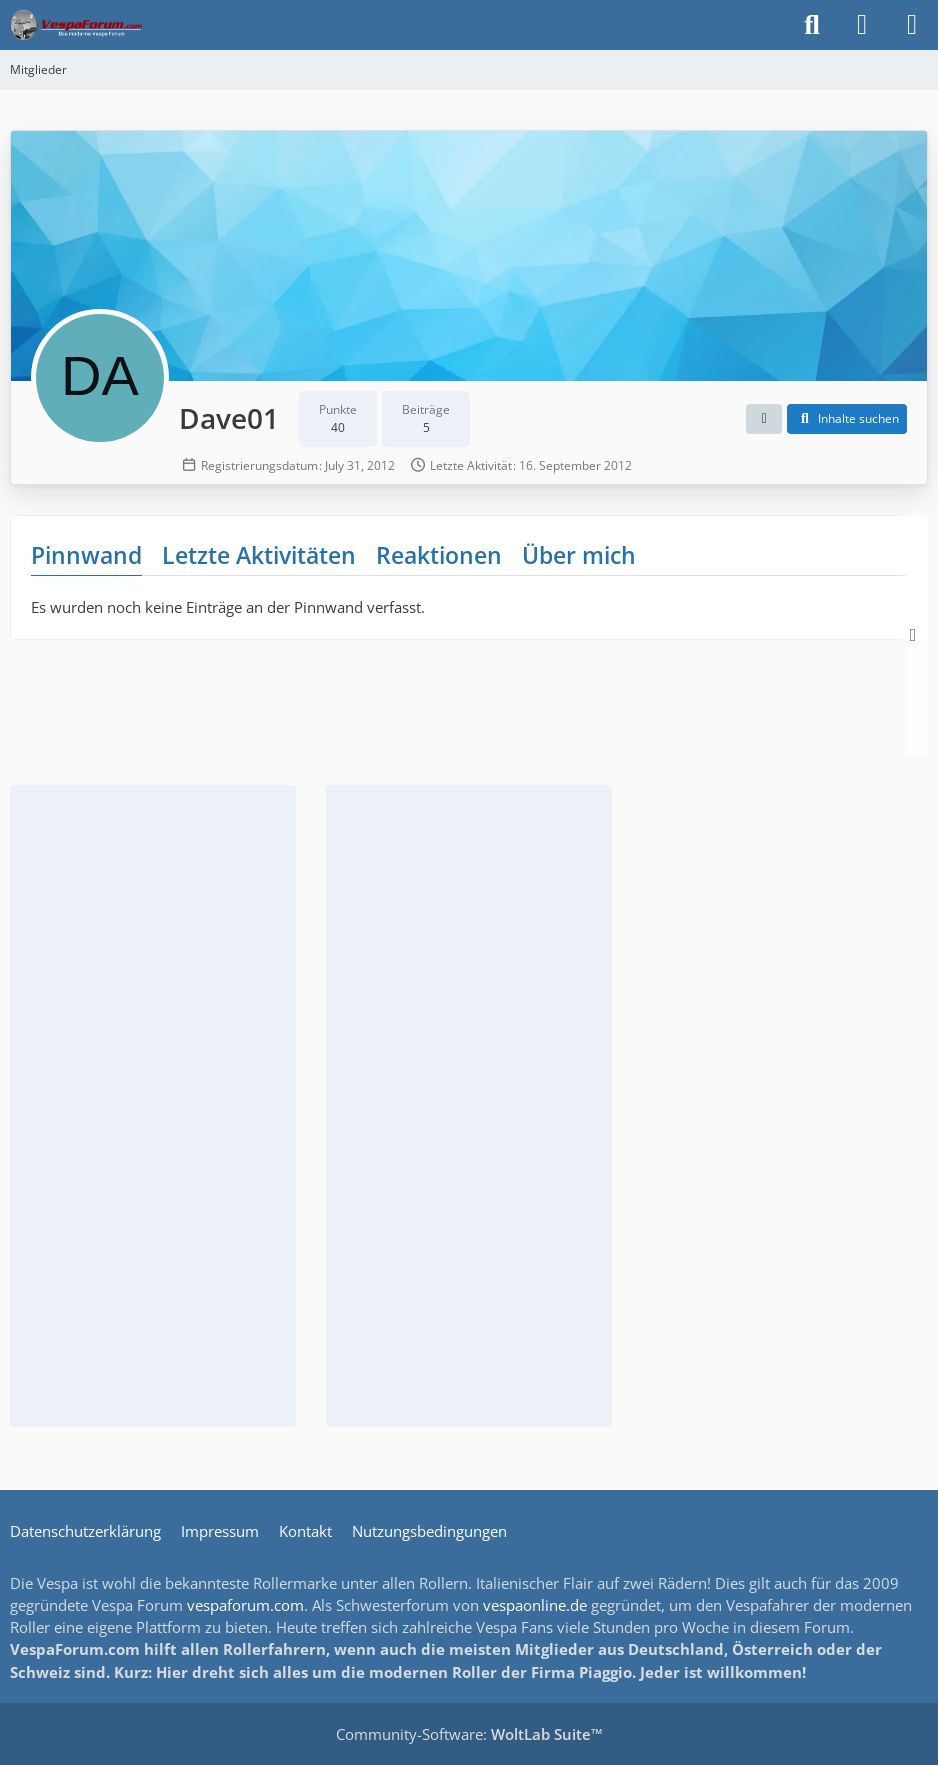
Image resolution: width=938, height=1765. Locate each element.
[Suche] (812, 25)
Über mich (579, 555)
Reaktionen (439, 555)
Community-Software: (469, 1734)
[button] (764, 419)
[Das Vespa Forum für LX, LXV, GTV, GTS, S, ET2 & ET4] (76, 25)
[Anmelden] (862, 25)
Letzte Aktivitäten (259, 555)
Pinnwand (86, 555)
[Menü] (912, 25)
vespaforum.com (245, 1605)
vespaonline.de (535, 1605)
